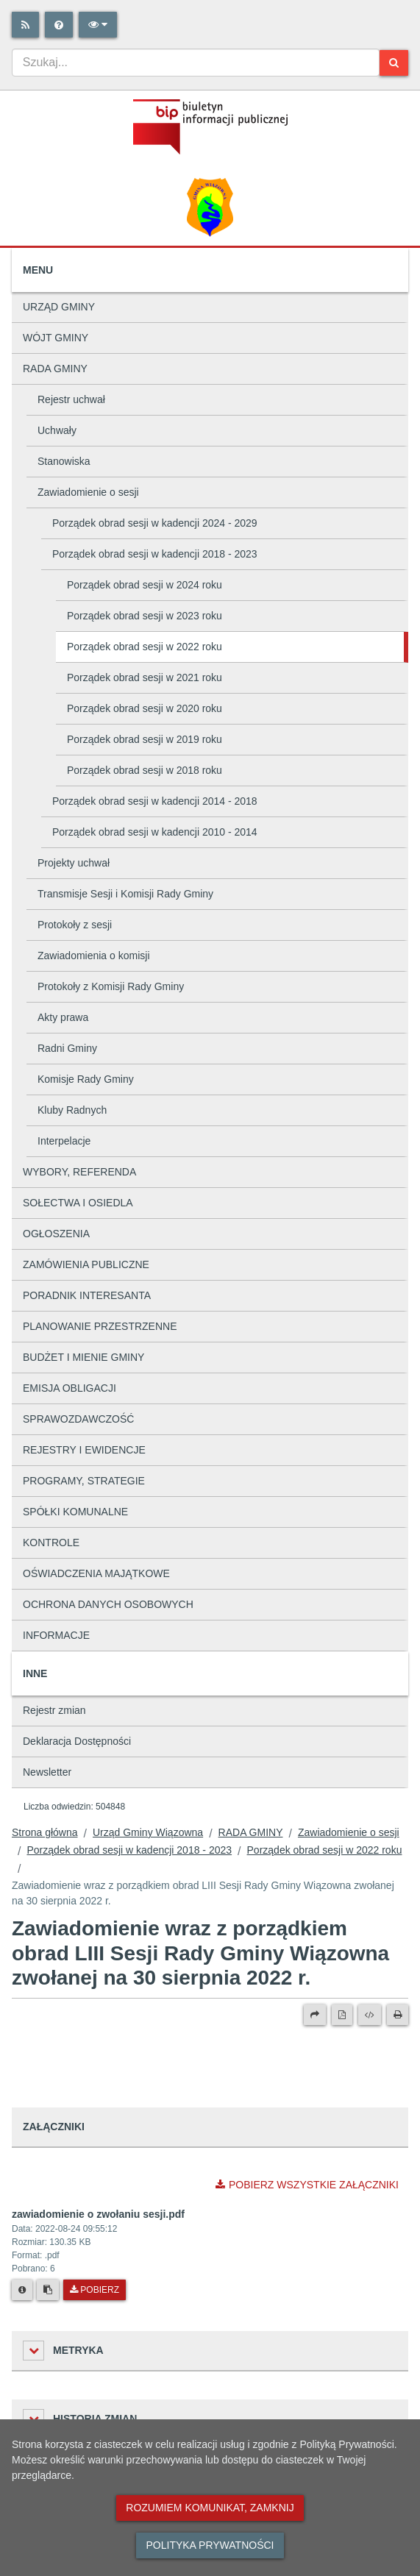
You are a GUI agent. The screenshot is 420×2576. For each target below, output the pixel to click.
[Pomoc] (59, 25)
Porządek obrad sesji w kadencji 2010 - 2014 (154, 832)
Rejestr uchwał (71, 399)
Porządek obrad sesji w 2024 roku (144, 585)
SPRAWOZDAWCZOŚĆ (78, 1419)
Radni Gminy (67, 1048)
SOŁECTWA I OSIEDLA (78, 1203)
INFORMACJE (56, 1635)
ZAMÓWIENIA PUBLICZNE (86, 1264)
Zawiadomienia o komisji (94, 955)
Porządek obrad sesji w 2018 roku (144, 770)
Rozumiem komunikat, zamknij (209, 2507)
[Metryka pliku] (22, 2290)
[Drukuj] (397, 2014)
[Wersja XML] (369, 2014)
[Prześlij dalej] (315, 2014)
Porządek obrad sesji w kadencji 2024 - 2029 (154, 523)
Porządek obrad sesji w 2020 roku (144, 708)
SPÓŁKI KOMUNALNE (75, 1512)
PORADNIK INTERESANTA (87, 1295)
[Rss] (25, 25)
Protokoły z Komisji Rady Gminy (111, 986)
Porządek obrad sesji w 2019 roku (144, 739)
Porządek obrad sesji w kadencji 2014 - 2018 (154, 801)
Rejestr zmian (54, 1710)
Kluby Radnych (72, 1110)
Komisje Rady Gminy (86, 1079)
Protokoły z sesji (75, 925)
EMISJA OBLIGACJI (69, 1388)
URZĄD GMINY (59, 307)
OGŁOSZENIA (56, 1233)
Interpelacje (64, 1141)
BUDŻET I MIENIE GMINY (83, 1357)
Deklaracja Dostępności (77, 1741)
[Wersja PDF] (342, 2014)
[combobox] (196, 62)
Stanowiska (64, 461)
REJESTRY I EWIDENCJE (84, 1450)
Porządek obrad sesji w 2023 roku (144, 616)
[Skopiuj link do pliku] (48, 2290)
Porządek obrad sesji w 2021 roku (144, 677)
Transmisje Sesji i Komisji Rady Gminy (125, 894)
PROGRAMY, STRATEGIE (84, 1481)
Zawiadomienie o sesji (88, 492)
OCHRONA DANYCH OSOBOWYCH (108, 1604)
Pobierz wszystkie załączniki (307, 2185)
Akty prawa (63, 1017)
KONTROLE (51, 1542)
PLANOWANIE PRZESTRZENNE (100, 1326)
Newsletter (47, 1772)
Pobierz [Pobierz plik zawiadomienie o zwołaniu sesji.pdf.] (94, 2290)
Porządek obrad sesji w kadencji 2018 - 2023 (154, 554)
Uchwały (57, 430)
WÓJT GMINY (55, 338)
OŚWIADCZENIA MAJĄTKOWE (96, 1573)
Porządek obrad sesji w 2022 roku (144, 646)
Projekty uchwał (74, 863)
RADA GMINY (55, 368)
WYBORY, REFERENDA (79, 1172)
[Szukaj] (394, 63)
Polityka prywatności (210, 2545)
